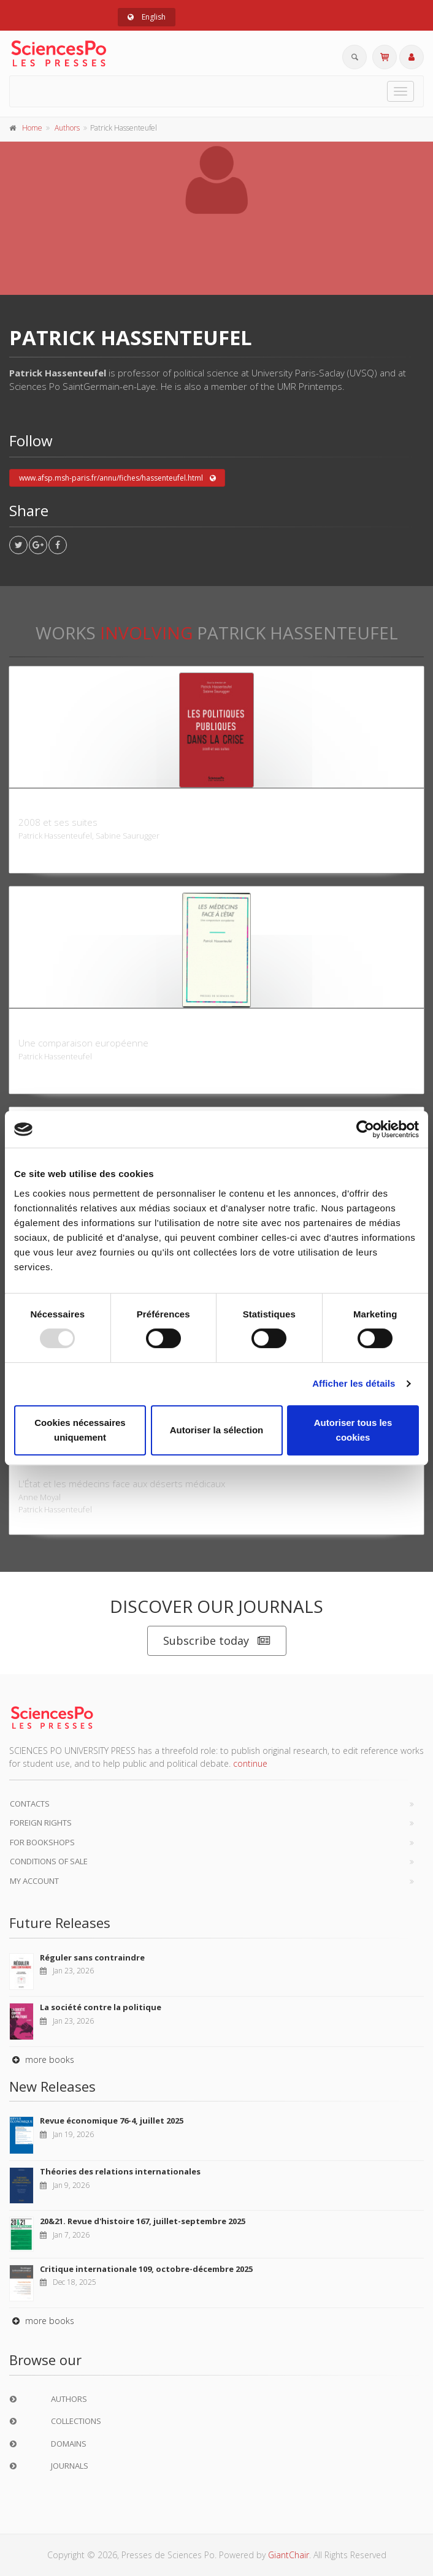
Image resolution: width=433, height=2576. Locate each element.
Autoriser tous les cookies (353, 1429)
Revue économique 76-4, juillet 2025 (111, 2120)
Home (32, 128)
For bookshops (42, 1842)
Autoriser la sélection (217, 1430)
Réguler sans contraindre (92, 1957)
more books (41, 2059)
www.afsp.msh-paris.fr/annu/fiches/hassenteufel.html (117, 478)
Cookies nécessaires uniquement (79, 1429)
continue (250, 1763)
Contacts (30, 1803)
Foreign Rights (41, 1822)
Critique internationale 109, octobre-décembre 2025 (146, 2268)
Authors (67, 128)
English (147, 17)
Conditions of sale (49, 1861)
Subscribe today (216, 1640)
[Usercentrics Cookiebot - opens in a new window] (365, 1129)
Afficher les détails (353, 1383)
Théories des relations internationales (120, 2171)
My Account (34, 1880)
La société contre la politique (100, 2007)
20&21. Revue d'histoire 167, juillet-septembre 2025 (142, 2221)
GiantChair (288, 2555)
